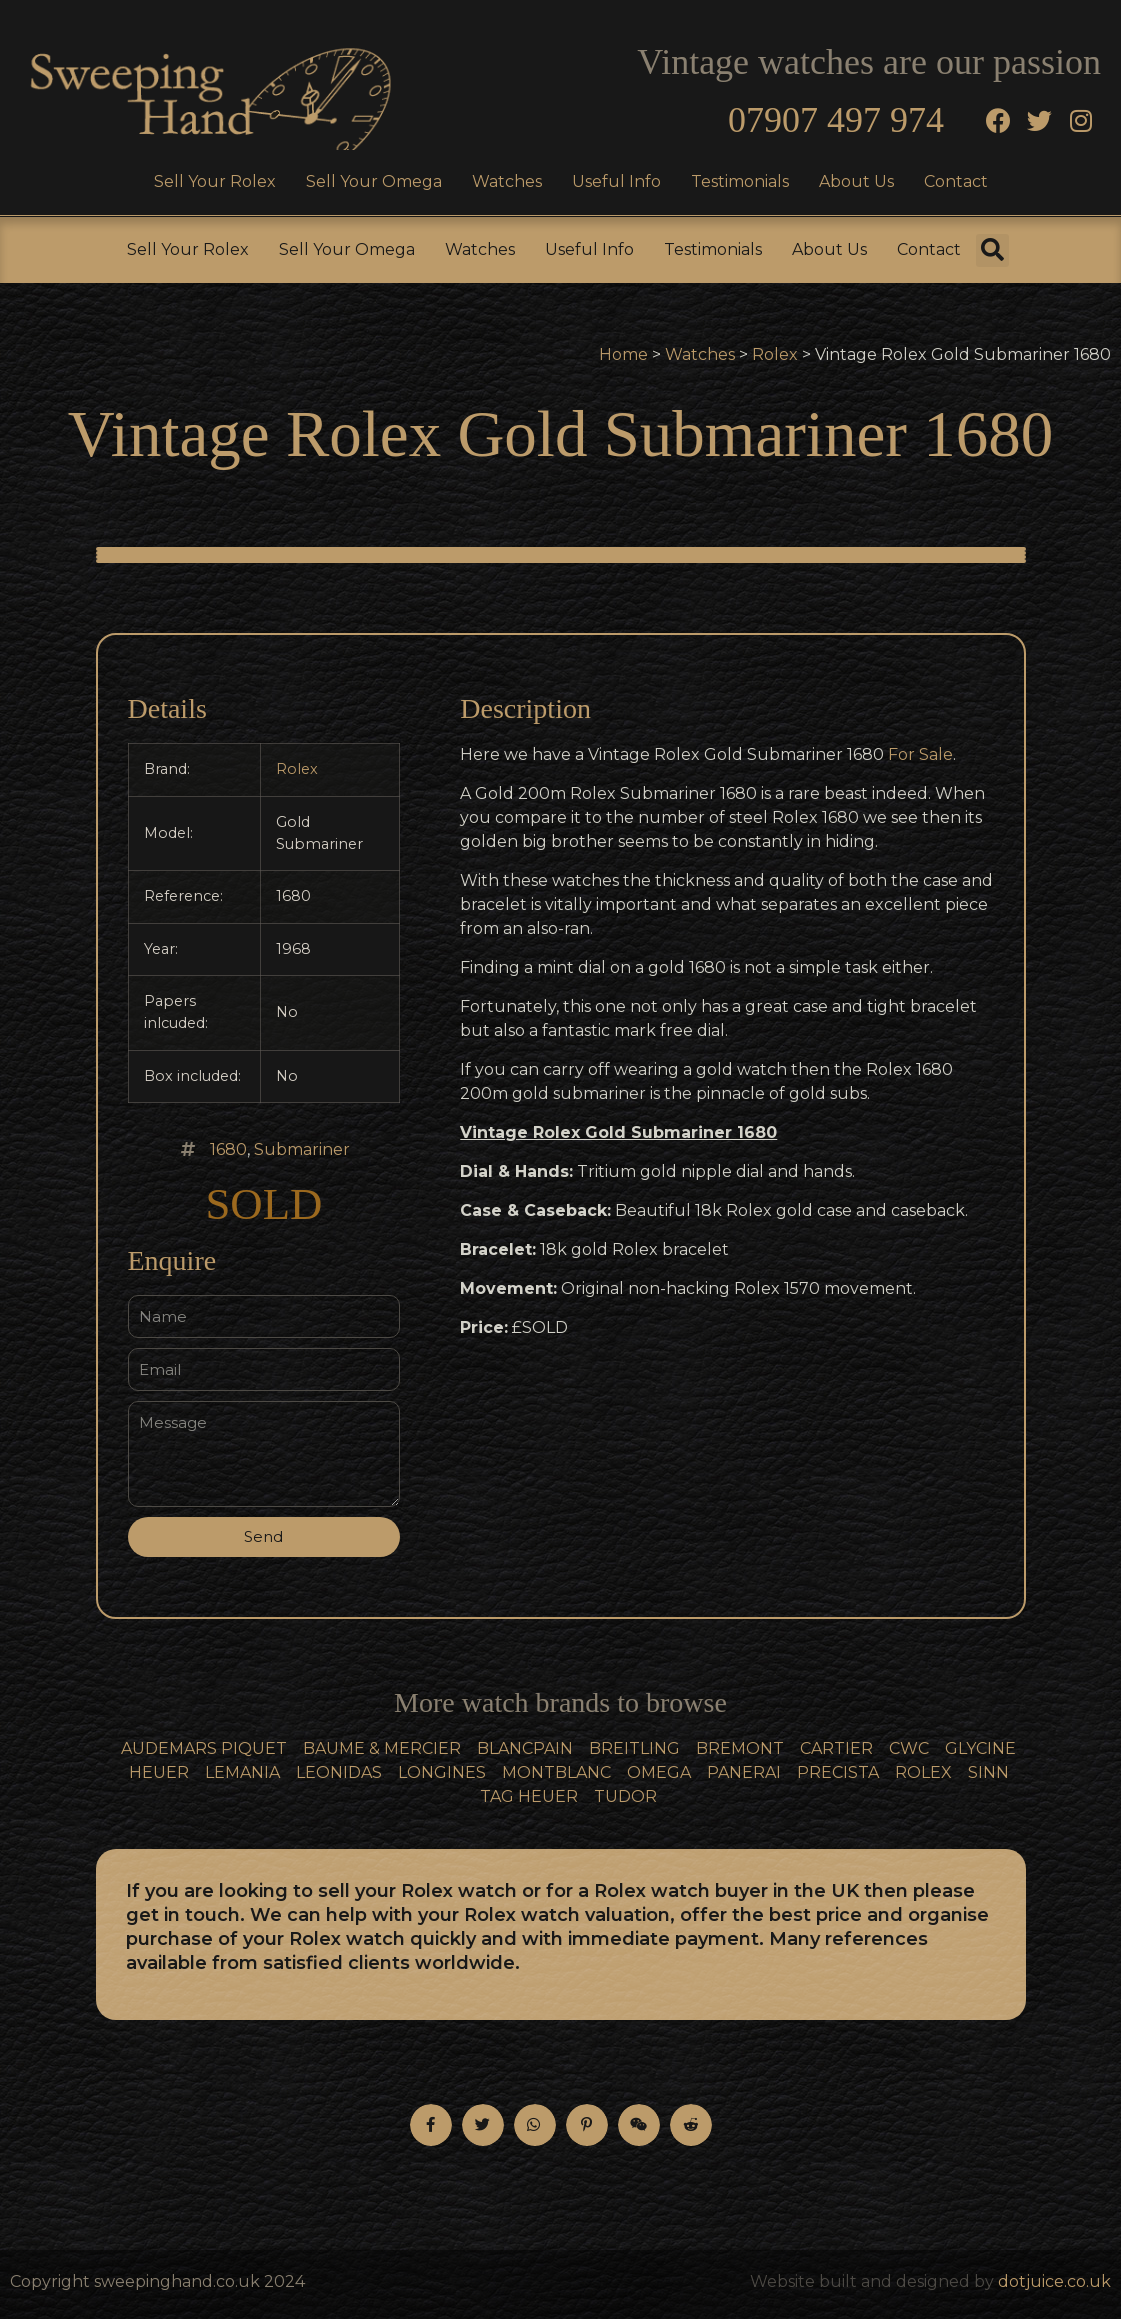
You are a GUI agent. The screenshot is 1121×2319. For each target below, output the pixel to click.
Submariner (302, 1149)
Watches (507, 181)
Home (623, 354)
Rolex (775, 354)
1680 (228, 1149)
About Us (856, 181)
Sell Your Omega (374, 181)
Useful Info (616, 181)
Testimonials (740, 181)
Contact (956, 181)
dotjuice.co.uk (1054, 2281)
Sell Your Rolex (215, 181)
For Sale (920, 754)
